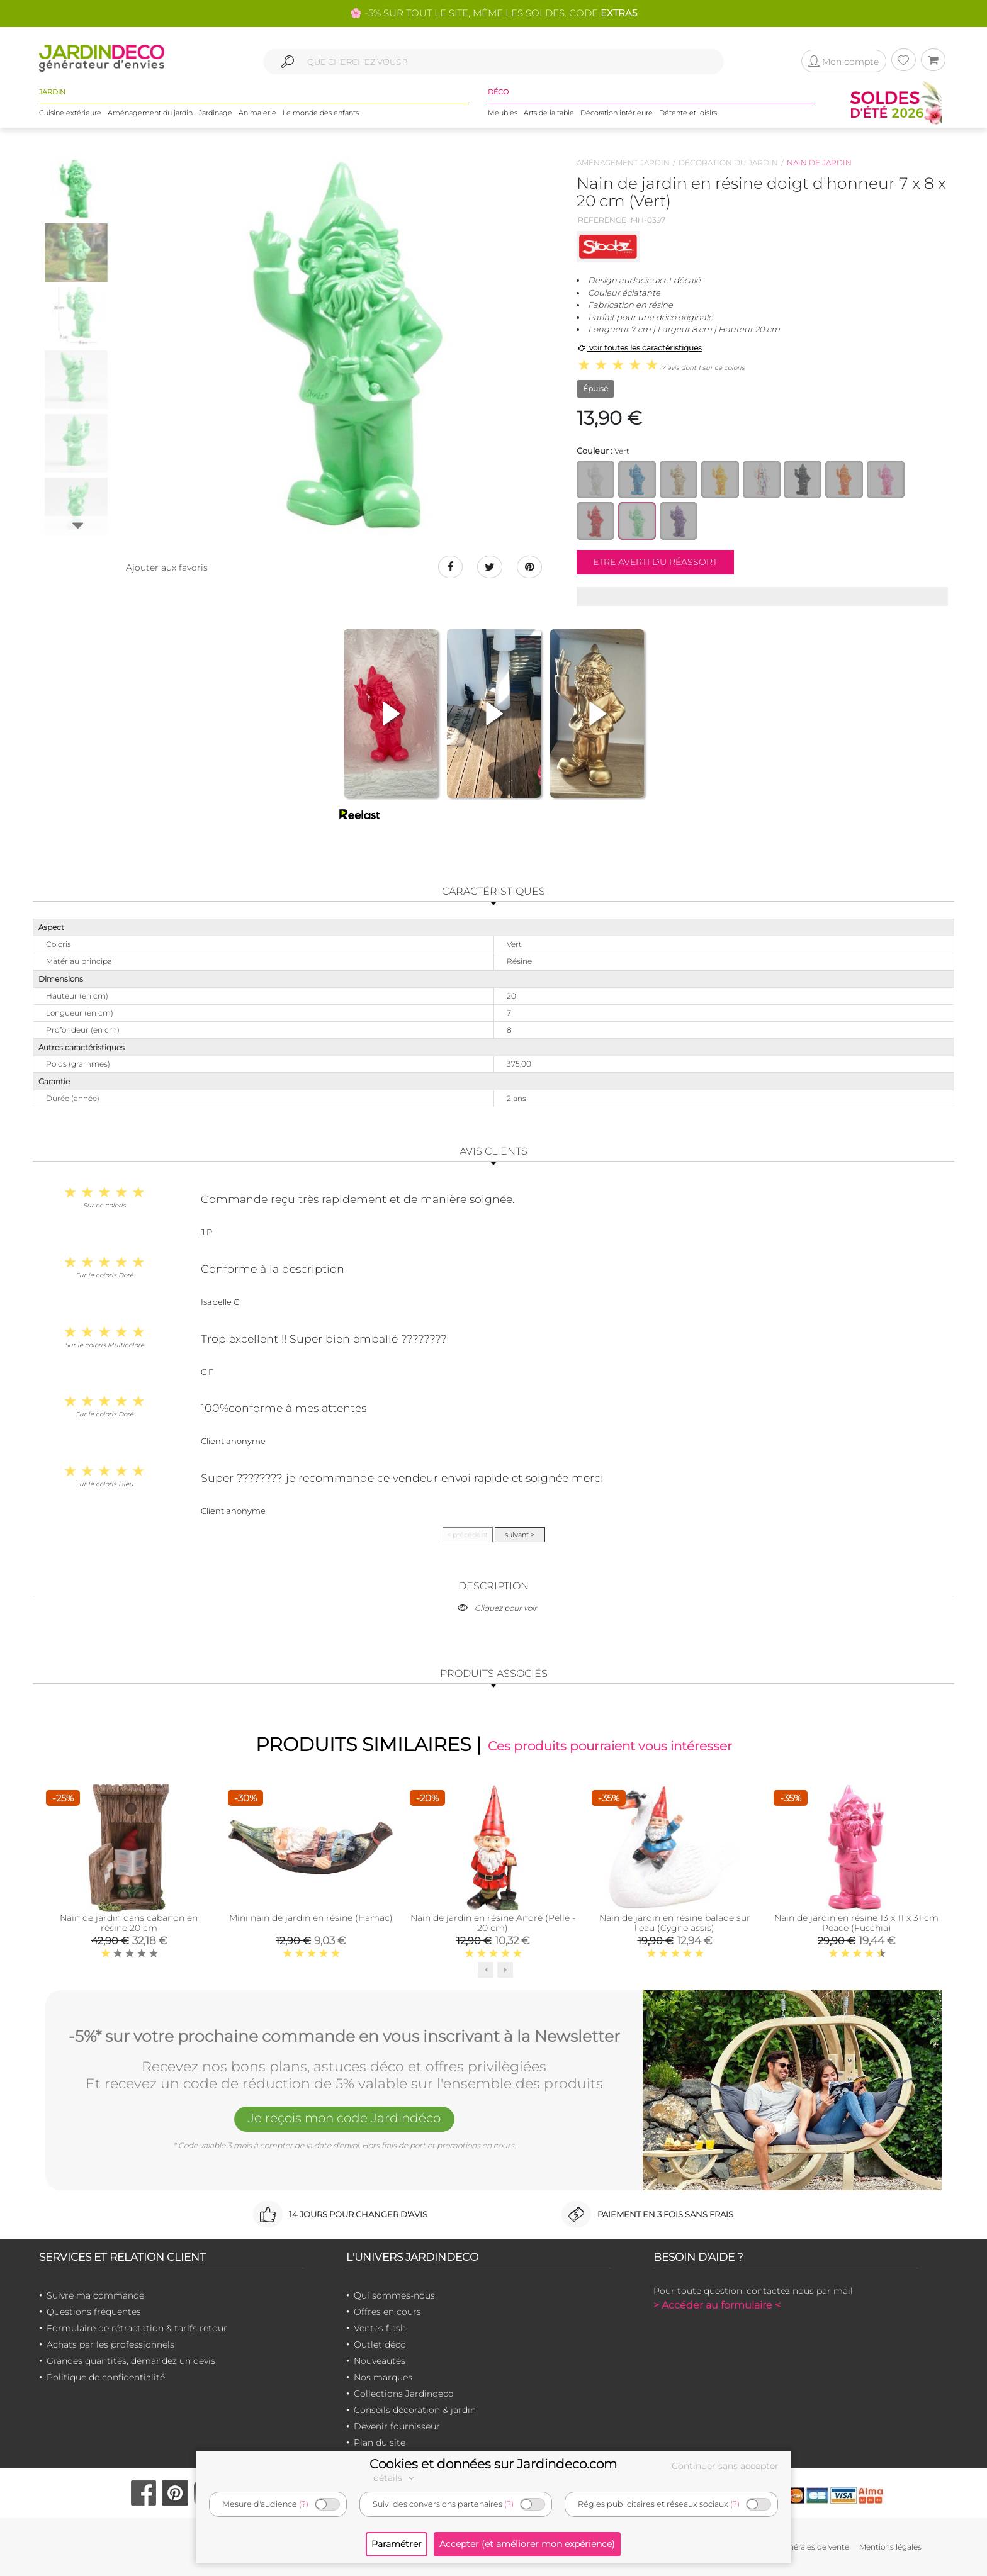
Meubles (502, 112)
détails (395, 2478)
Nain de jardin (819, 162)
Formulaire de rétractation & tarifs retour (137, 2328)
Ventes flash (380, 2328)
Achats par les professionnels (110, 2344)
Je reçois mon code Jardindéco (344, 2117)
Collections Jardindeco (404, 2393)
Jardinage (215, 112)
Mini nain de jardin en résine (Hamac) (311, 1918)
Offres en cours (387, 2311)
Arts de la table (549, 112)
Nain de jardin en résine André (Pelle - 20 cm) (492, 1923)
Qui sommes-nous (394, 2295)
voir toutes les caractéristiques (639, 347)
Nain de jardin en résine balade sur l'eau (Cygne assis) (674, 1923)
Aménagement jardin (623, 162)
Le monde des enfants (321, 112)
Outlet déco (380, 2344)
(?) (303, 2504)
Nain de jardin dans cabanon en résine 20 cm (129, 1923)
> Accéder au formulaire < (717, 2305)
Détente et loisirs (688, 112)
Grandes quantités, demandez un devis (131, 2360)
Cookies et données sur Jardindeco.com (493, 2464)
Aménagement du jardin (150, 112)
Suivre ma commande (95, 2295)
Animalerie (257, 112)
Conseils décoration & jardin (415, 2410)
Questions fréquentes (94, 2311)
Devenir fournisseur (397, 2426)
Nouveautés (379, 2360)
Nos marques (383, 2377)
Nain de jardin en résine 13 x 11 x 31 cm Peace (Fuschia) (856, 1923)
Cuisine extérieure (70, 112)
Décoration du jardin (728, 162)
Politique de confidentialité (106, 2377)
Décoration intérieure (616, 112)
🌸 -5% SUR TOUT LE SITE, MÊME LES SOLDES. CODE (493, 13)
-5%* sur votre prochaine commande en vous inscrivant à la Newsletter (344, 2037)
